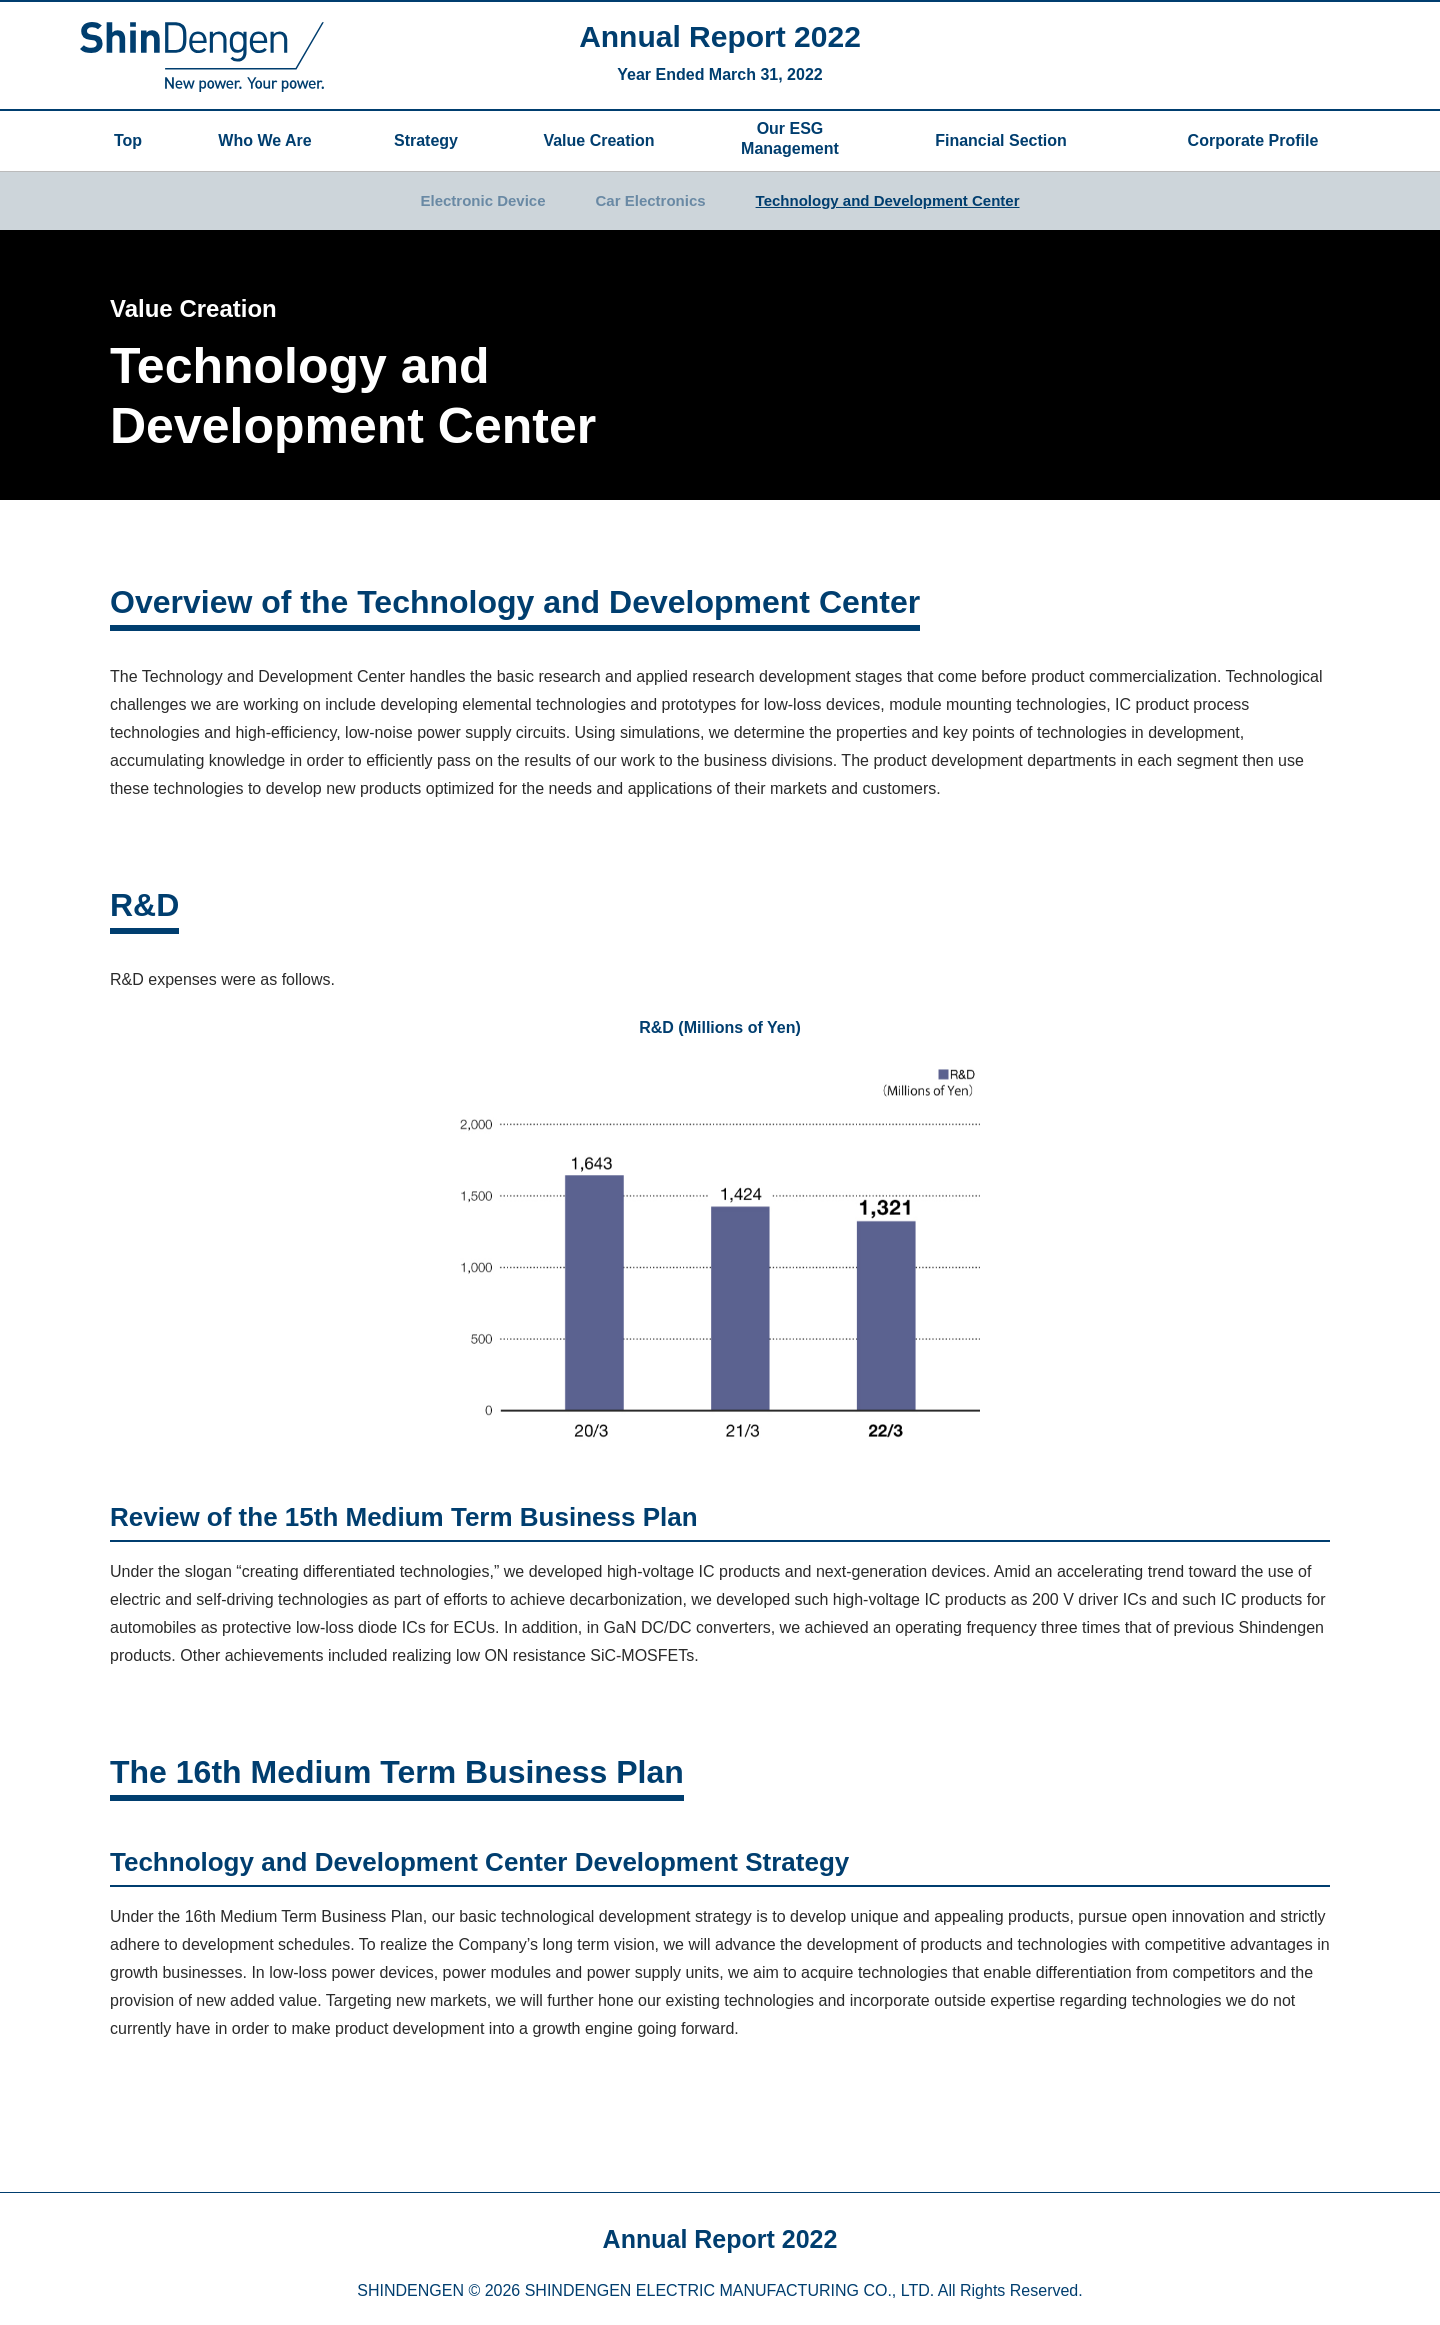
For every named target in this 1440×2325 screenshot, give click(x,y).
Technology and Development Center (888, 200)
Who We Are (264, 140)
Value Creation (598, 140)
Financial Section (1011, 141)
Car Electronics (651, 200)
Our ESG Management (790, 138)
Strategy (426, 140)
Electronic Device (482, 200)
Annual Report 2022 (720, 36)
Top (128, 140)
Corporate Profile (1253, 140)
